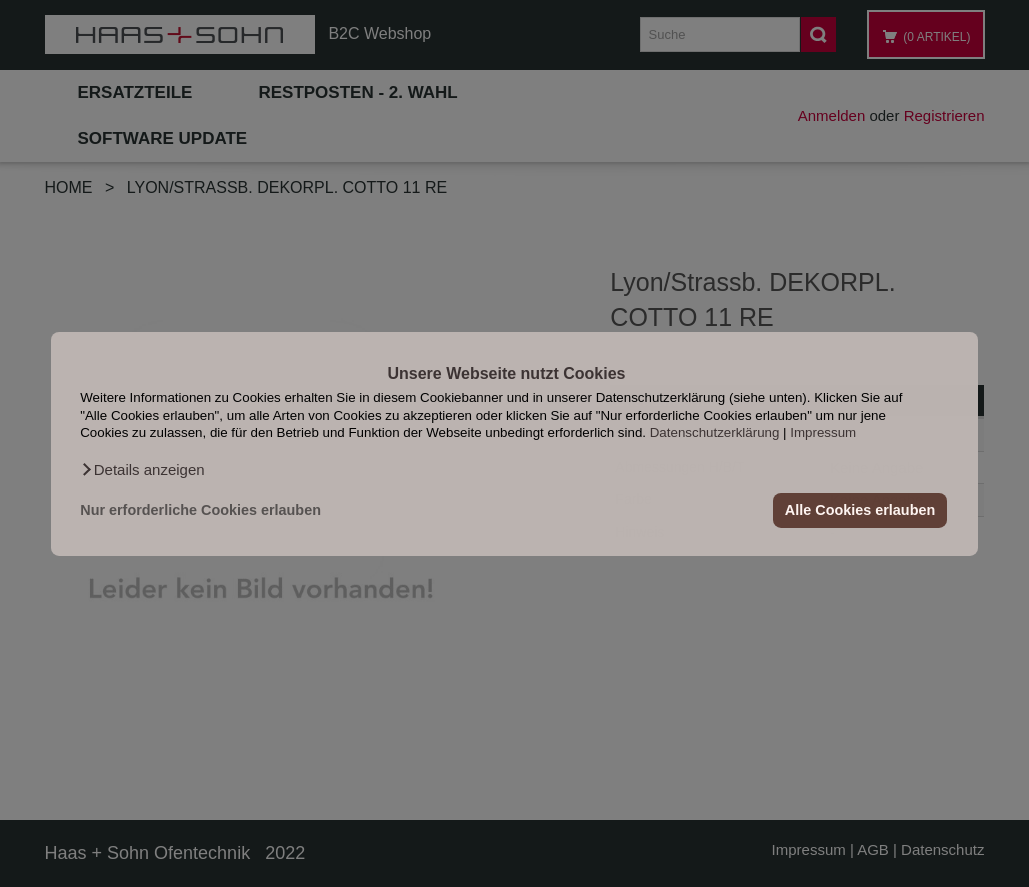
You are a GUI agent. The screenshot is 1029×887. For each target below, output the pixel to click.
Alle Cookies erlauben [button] (860, 510)
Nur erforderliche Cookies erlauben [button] (200, 510)
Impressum (823, 432)
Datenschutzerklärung (715, 432)
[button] (142, 469)
